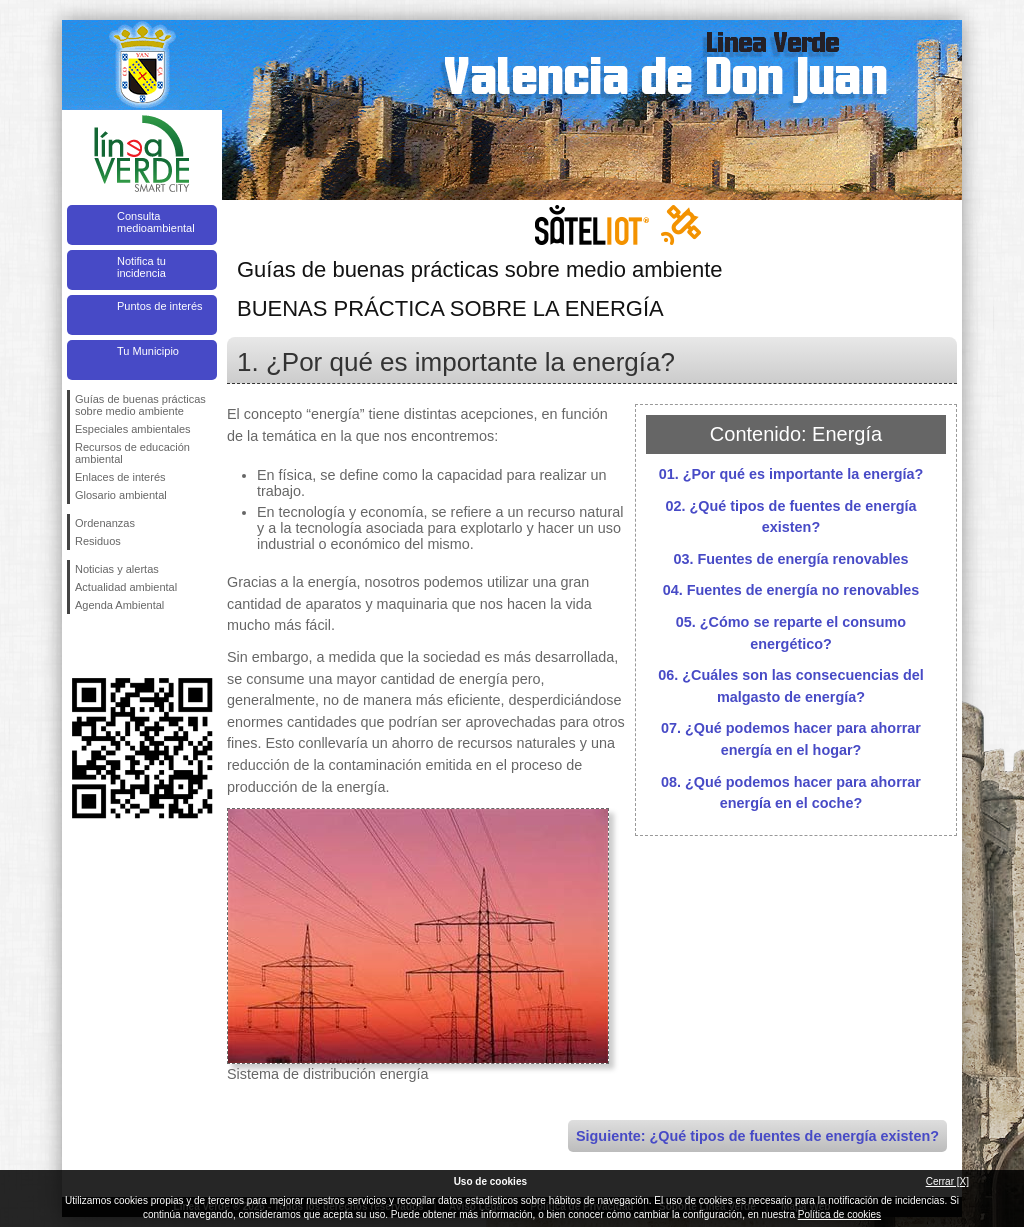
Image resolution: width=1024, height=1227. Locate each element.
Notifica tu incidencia (141, 267)
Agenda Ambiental (119, 605)
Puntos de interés (160, 306)
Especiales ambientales (133, 429)
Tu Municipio (148, 351)
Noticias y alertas (117, 569)
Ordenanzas (105, 523)
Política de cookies (839, 1214)
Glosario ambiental (121, 495)
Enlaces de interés (120, 477)
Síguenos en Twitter (112, 646)
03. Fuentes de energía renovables (790, 559)
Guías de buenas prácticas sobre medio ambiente (140, 405)
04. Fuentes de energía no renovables (791, 590)
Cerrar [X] (947, 1181)
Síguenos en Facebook (79, 646)
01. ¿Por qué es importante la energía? (791, 474)
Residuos (98, 541)
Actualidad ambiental (126, 587)
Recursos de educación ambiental (132, 453)
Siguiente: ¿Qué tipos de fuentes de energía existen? (757, 1136)
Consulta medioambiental (156, 222)
